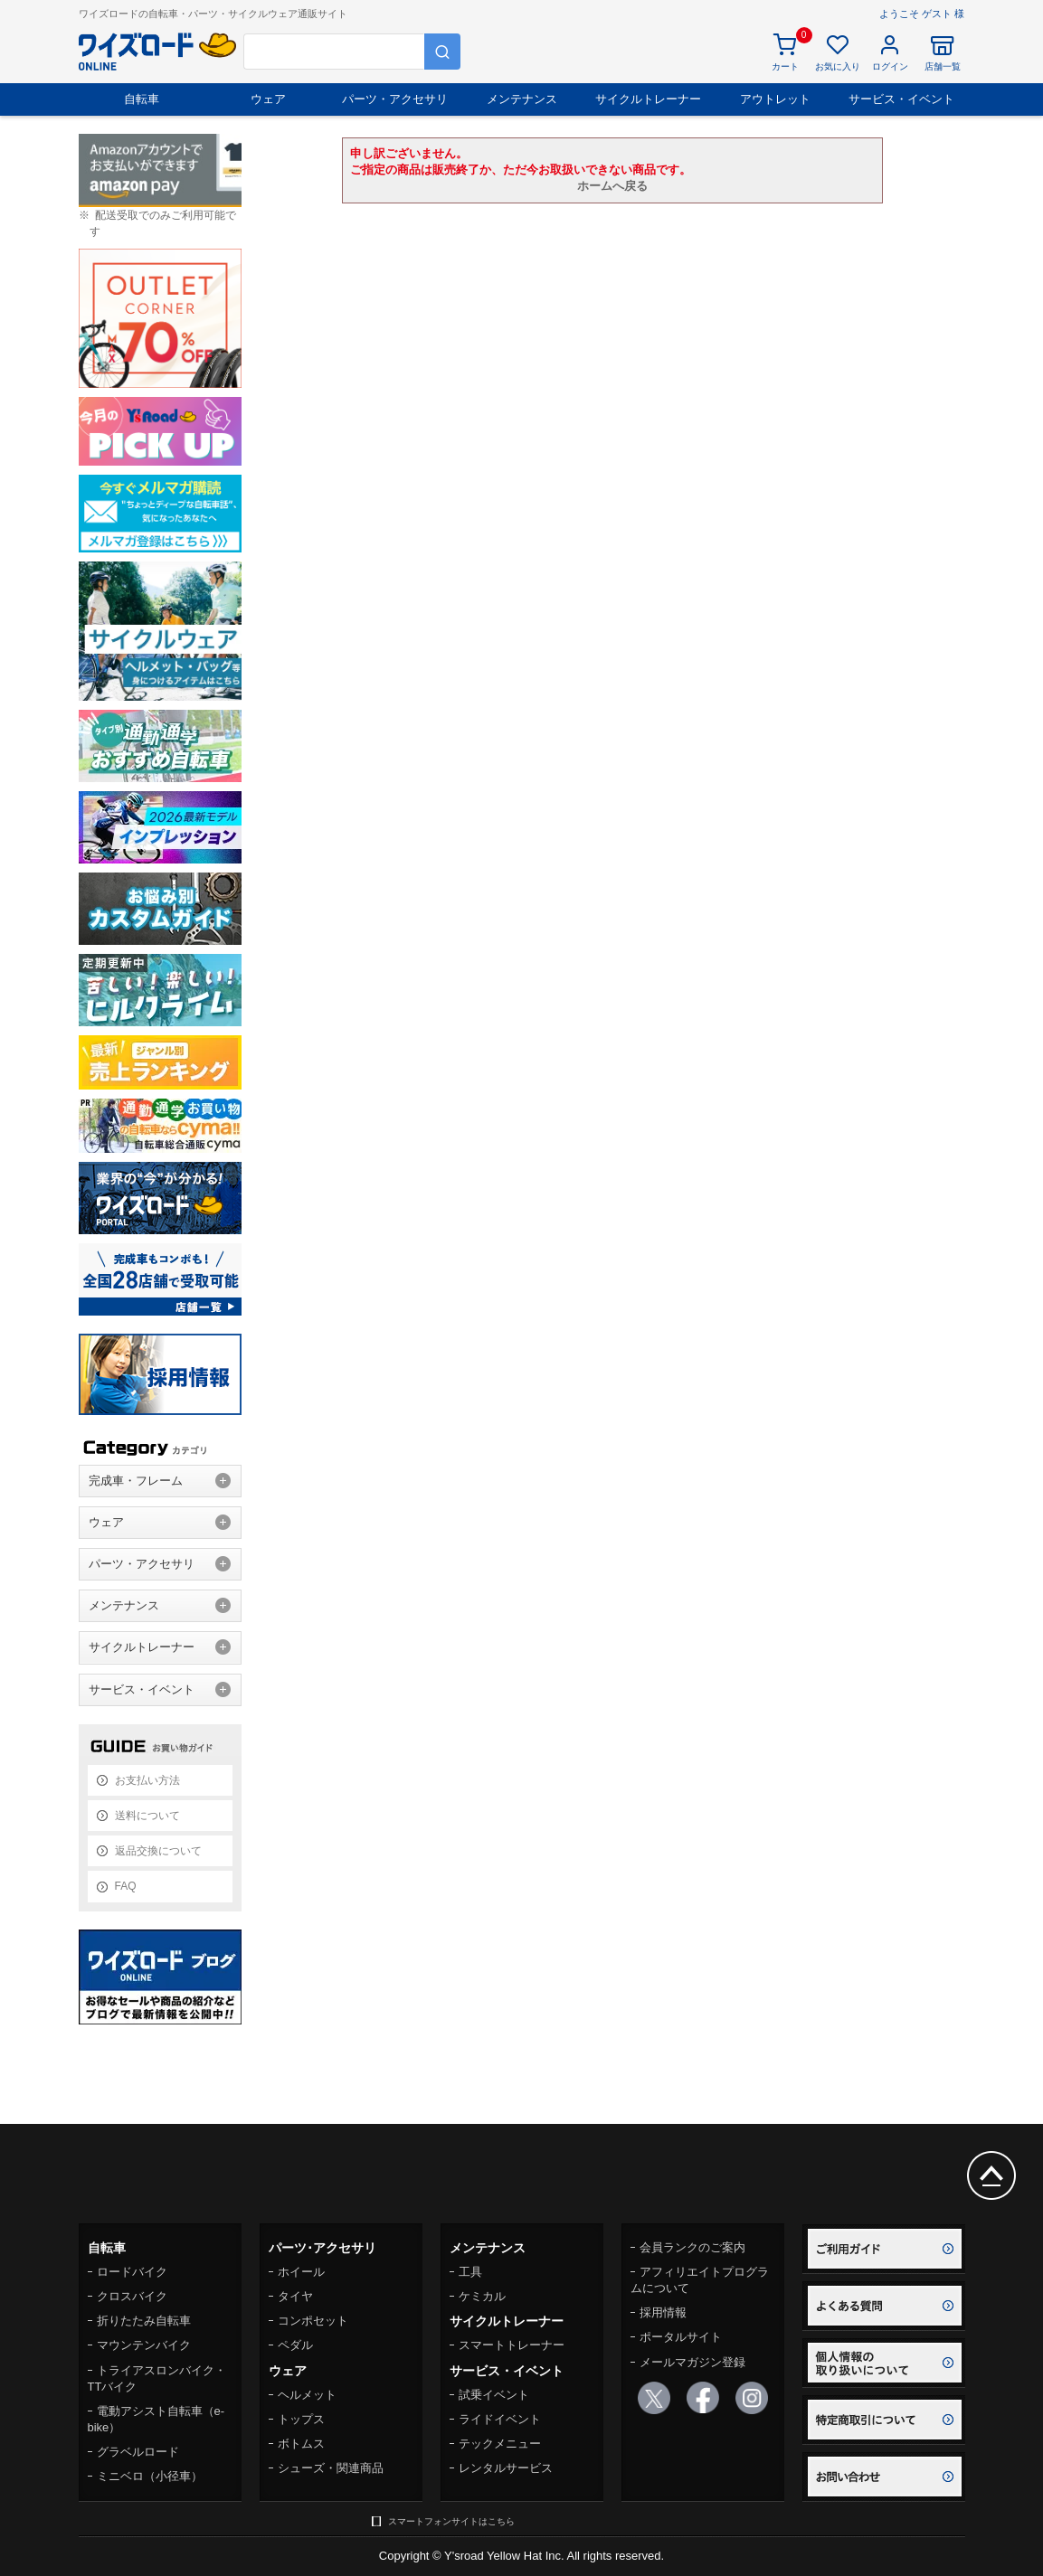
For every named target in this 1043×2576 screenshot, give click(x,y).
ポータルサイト (681, 2337)
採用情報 (663, 2312)
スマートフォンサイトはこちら (451, 2521)
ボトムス (301, 2443)
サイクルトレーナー (648, 99)
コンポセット (313, 2320)
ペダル (295, 2345)
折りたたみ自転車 (144, 2320)
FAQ (126, 1886)
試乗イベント (494, 2394)
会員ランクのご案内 (692, 2247)
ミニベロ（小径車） (150, 2476)
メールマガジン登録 (692, 2362)
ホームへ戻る (612, 186)
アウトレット (775, 99)
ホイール (301, 2272)
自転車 (141, 99)
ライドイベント (500, 2419)
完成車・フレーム (136, 1480)
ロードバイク (132, 2272)
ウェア (268, 99)
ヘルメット (307, 2394)
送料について (147, 1815)
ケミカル (482, 2296)
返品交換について (158, 1851)
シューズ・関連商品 (331, 2468)
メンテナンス (522, 99)
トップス (301, 2419)
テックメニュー (500, 2443)
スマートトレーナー (511, 2345)
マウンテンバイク (144, 2345)
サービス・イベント (901, 99)
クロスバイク (132, 2296)
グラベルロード (138, 2451)
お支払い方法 (147, 1780)
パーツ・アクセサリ (395, 99)
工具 (470, 2272)
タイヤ (295, 2296)
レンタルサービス (506, 2468)
